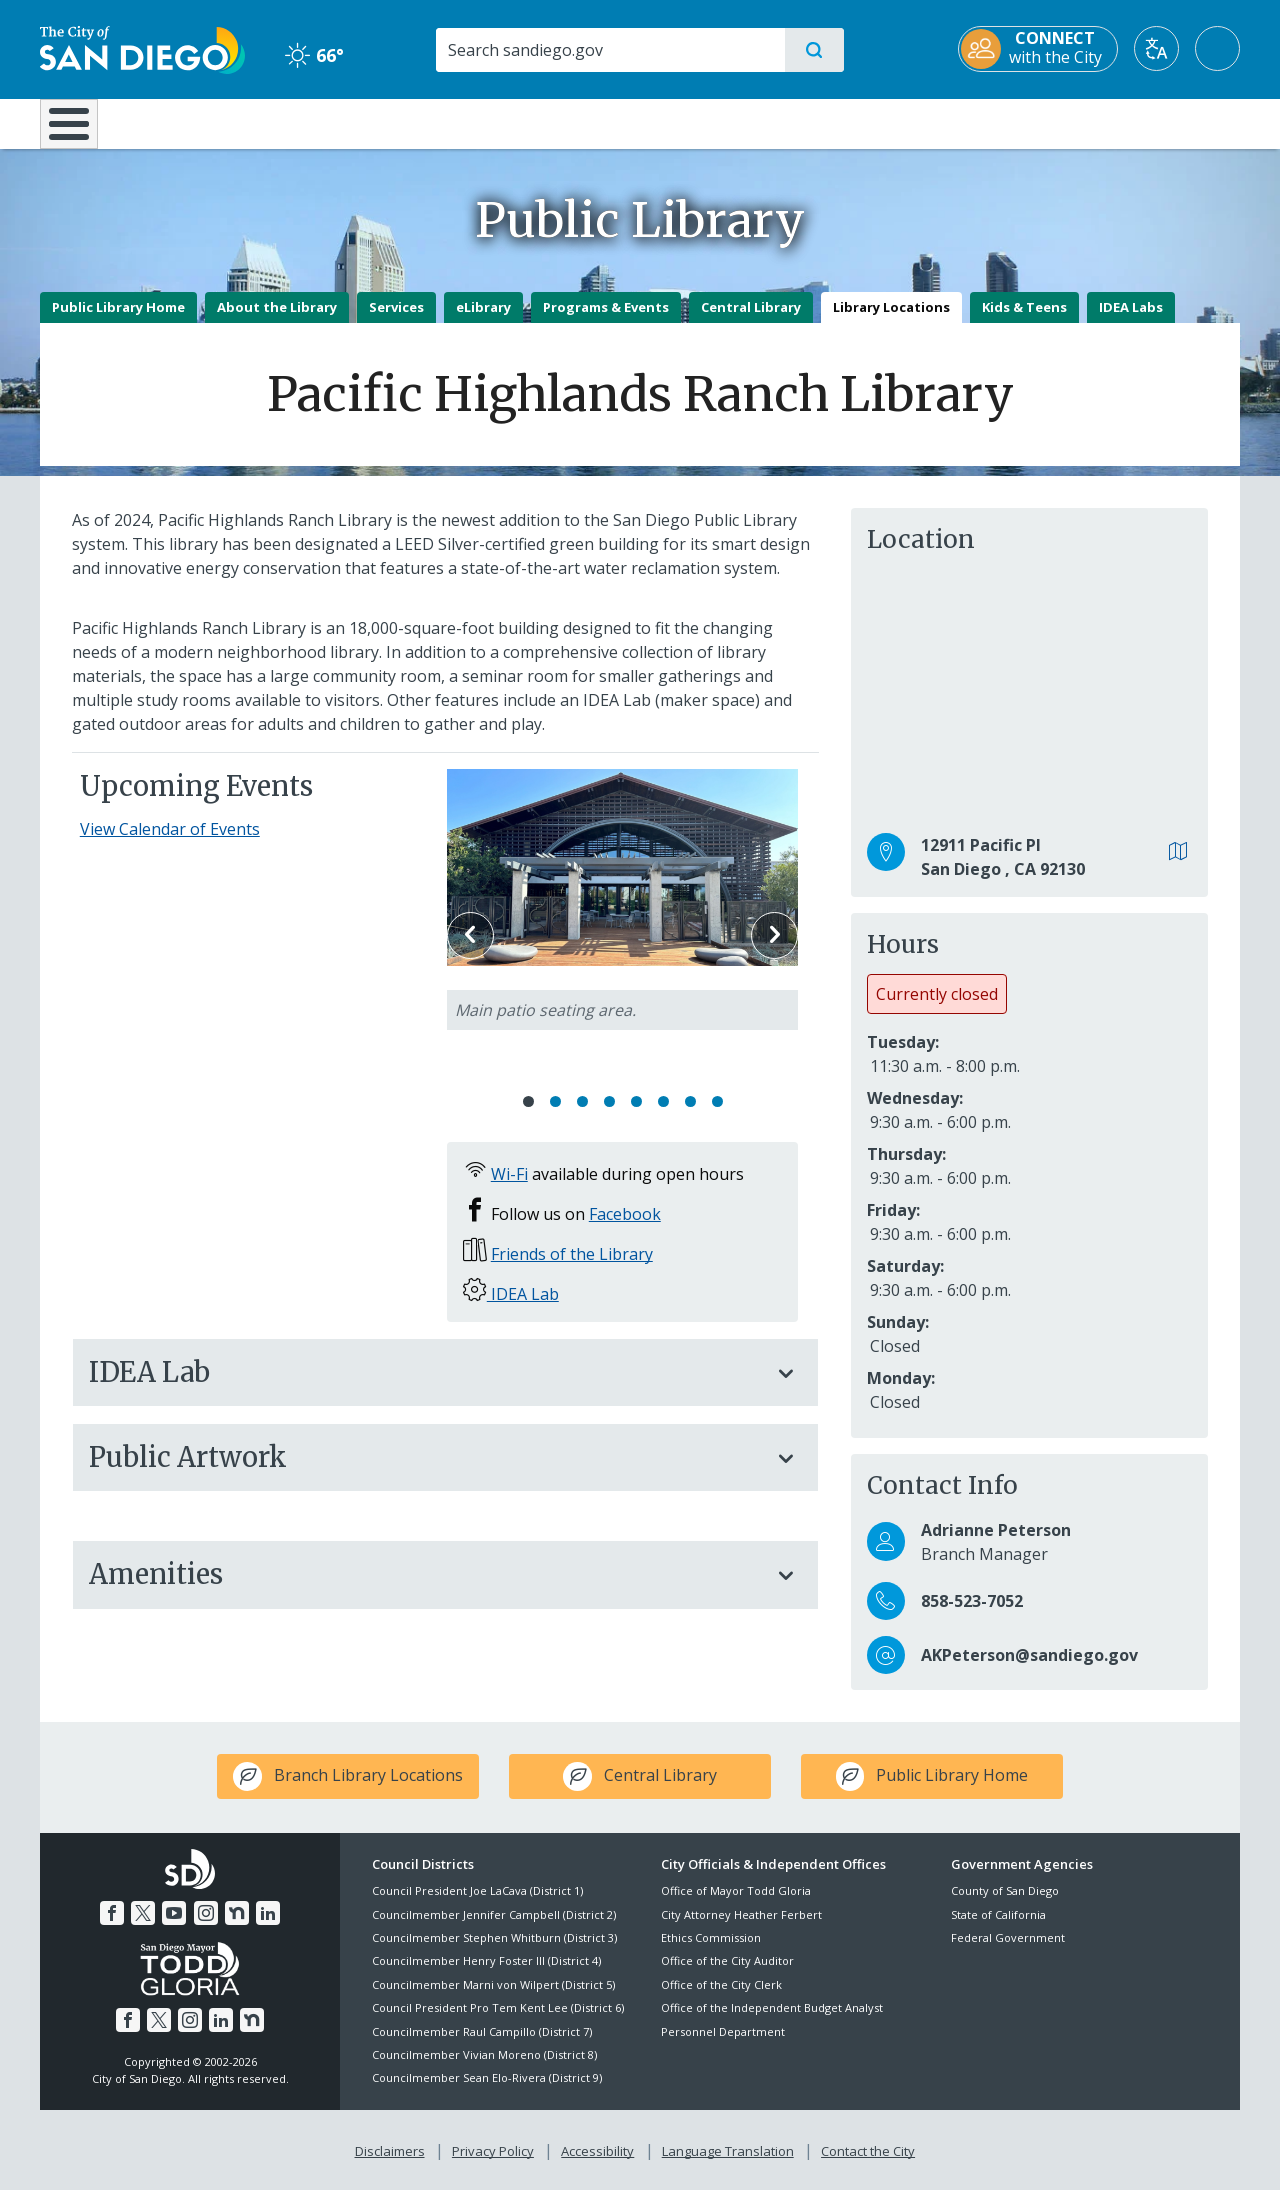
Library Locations (891, 321)
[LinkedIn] (268, 1927)
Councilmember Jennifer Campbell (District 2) (494, 1928)
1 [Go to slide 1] (528, 1116)
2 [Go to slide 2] (555, 1116)
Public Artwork (425, 1472)
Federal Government (1008, 1951)
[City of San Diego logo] (142, 48)
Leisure (209, 122)
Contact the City (868, 2165)
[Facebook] (112, 1927)
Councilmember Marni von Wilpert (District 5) (493, 1998)
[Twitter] (143, 1927)
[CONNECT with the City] (1038, 49)
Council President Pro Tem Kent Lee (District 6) (498, 2022)
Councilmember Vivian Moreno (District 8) (484, 2068)
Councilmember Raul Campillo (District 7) (482, 2045)
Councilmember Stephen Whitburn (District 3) (494, 1951)
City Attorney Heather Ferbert (741, 1928)
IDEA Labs (1131, 321)
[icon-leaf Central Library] (640, 1791)
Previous (470, 949)
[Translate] (1156, 48)
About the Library (277, 321)
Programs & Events (606, 321)
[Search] (609, 50)
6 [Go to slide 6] (663, 1116)
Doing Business (570, 122)
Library (752, 122)
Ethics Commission (711, 1951)
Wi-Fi (509, 1189)
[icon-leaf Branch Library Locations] (348, 1791)
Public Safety (947, 122)
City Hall (1142, 122)
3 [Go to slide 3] (582, 1116)
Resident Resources (393, 122)
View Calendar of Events (170, 844)
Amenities (425, 1589)
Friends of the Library (572, 1269)
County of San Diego (1005, 1905)
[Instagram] (206, 1927)
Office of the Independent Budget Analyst (772, 2022)
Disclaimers (390, 2165)
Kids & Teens (1024, 321)
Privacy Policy (493, 2165)
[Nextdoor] (237, 1927)
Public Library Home (118, 321)
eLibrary (483, 321)
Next (774, 949)
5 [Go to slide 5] (636, 1116)
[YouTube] (174, 1927)
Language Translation (728, 2165)
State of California (998, 1928)
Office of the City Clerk (721, 1998)
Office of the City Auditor (727, 1975)
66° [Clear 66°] (314, 55)
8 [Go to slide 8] (717, 1116)
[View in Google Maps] (1178, 867)
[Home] (78, 131)
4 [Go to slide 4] (609, 1116)
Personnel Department (723, 2045)
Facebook (625, 1229)
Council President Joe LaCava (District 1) (477, 1905)
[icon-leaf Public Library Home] (932, 1791)
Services (396, 321)
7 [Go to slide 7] (690, 1116)
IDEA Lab (523, 1309)
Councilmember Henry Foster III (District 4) (486, 1975)
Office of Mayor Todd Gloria (736, 1905)
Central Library (751, 321)
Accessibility (597, 2165)
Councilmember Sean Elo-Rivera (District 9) (487, 2092)
